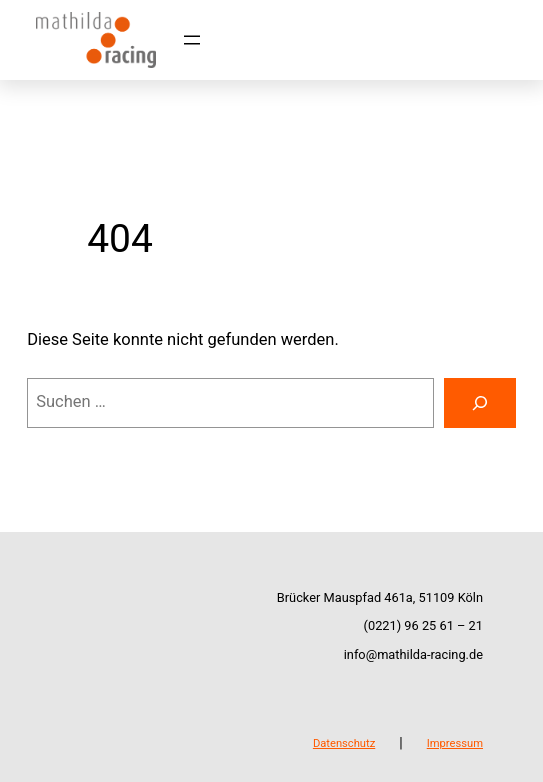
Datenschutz (344, 743)
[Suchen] (480, 403)
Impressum (455, 743)
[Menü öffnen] (192, 40)
